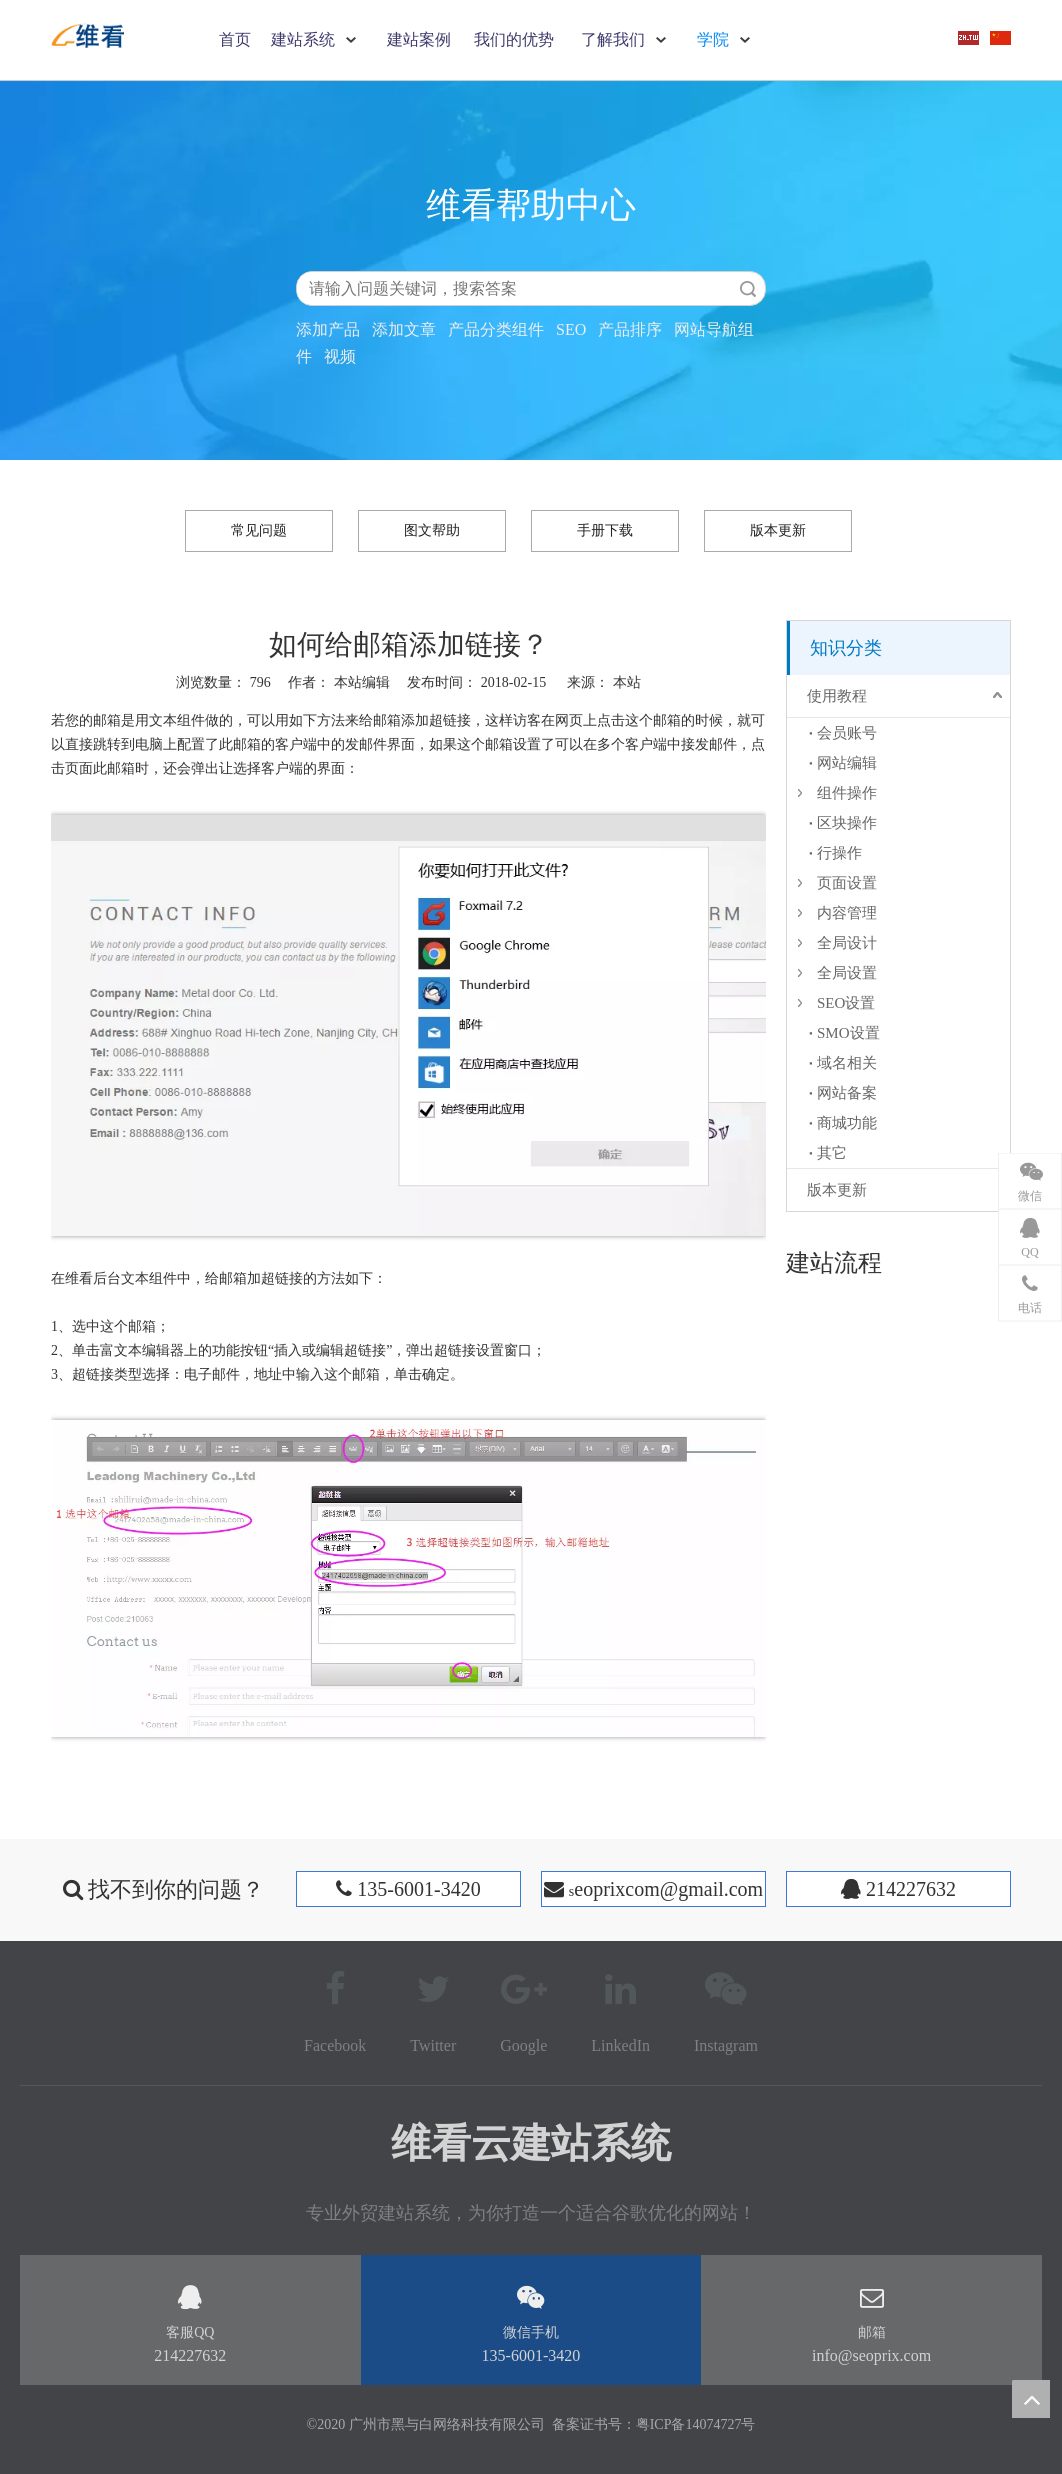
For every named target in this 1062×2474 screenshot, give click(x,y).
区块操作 (847, 823)
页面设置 (847, 883)
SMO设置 (848, 1033)
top (1031, 2399)
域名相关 (847, 1063)
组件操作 (847, 793)
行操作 (839, 853)
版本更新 (778, 530)
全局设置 (847, 973)
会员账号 (847, 733)
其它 (832, 1153)
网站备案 (847, 1093)
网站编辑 (847, 763)
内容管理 (847, 913)
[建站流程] (802, 1301)
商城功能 (847, 1123)
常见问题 (259, 530)
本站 (627, 682)
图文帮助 (432, 530)
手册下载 (605, 530)
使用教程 (837, 696)
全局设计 (847, 943)
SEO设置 (846, 1003)
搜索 (748, 288)
